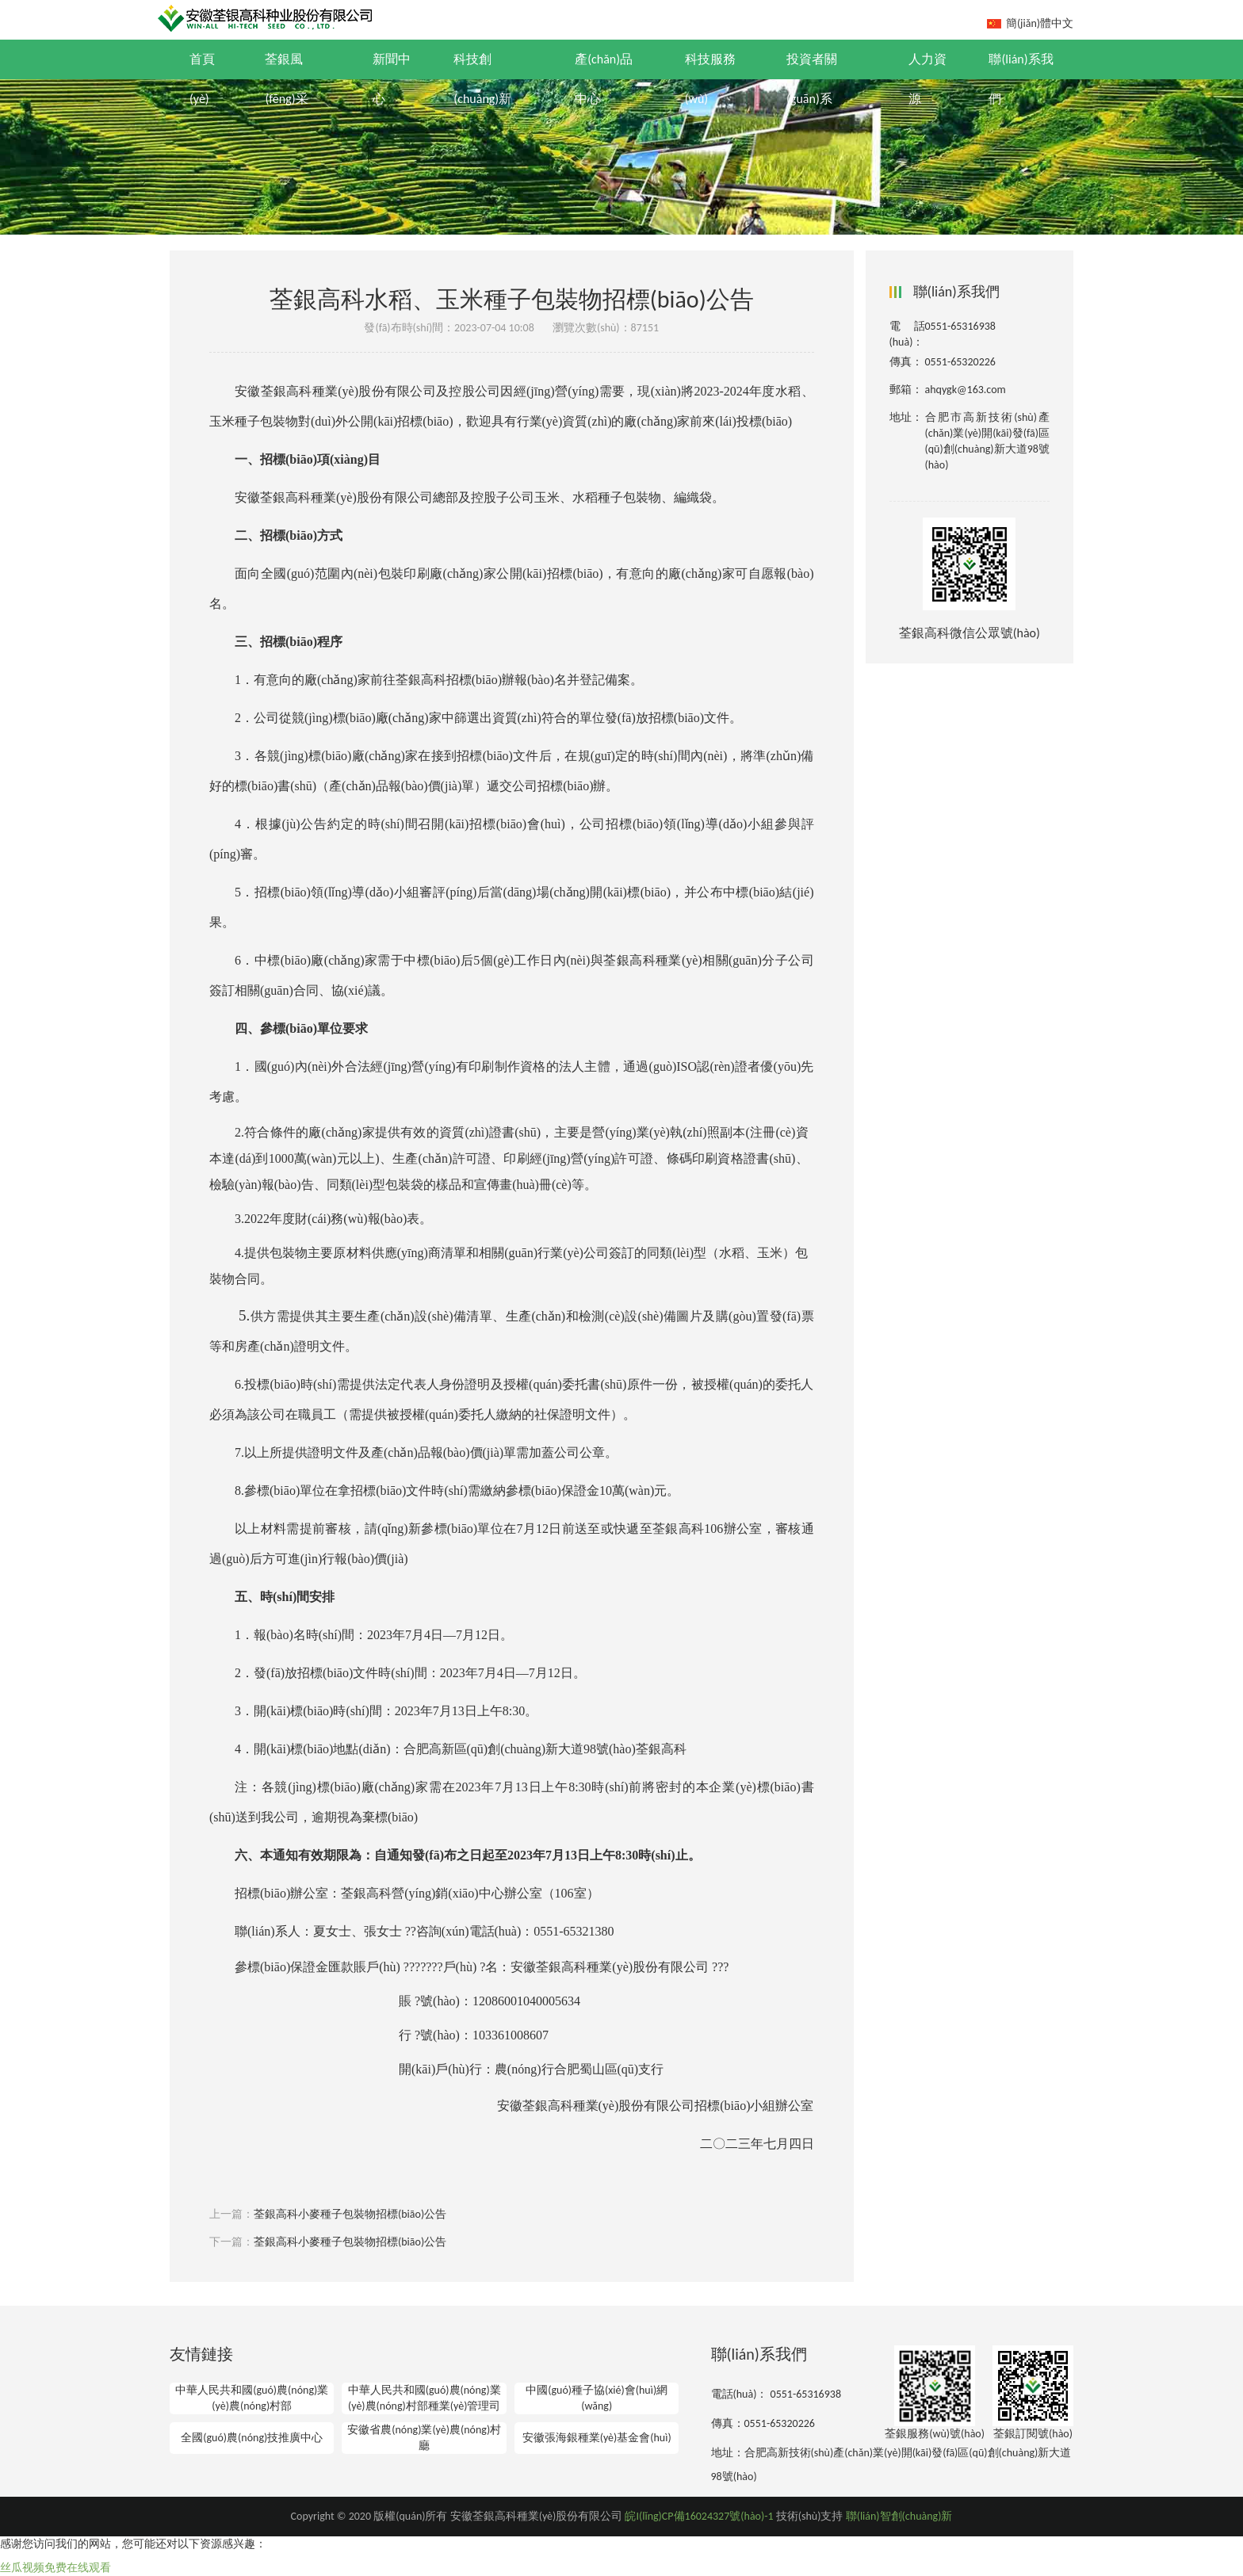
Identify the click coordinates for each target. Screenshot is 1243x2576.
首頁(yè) (202, 79)
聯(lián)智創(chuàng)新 (899, 2516)
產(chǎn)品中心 (604, 79)
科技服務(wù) (710, 79)
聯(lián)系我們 (1021, 79)
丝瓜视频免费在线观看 (55, 2567)
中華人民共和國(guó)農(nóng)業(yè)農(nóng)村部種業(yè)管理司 (424, 2398)
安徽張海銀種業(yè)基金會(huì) (596, 2437)
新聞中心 (392, 79)
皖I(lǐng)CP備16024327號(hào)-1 (699, 2516)
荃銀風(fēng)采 (286, 79)
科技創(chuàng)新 (482, 79)
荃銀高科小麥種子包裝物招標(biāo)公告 (350, 2214)
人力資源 (927, 79)
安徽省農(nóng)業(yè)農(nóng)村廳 (424, 2437)
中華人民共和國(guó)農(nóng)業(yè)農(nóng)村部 (251, 2398)
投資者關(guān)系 (811, 79)
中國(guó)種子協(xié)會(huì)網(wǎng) (596, 2398)
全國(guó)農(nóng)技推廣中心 (252, 2437)
